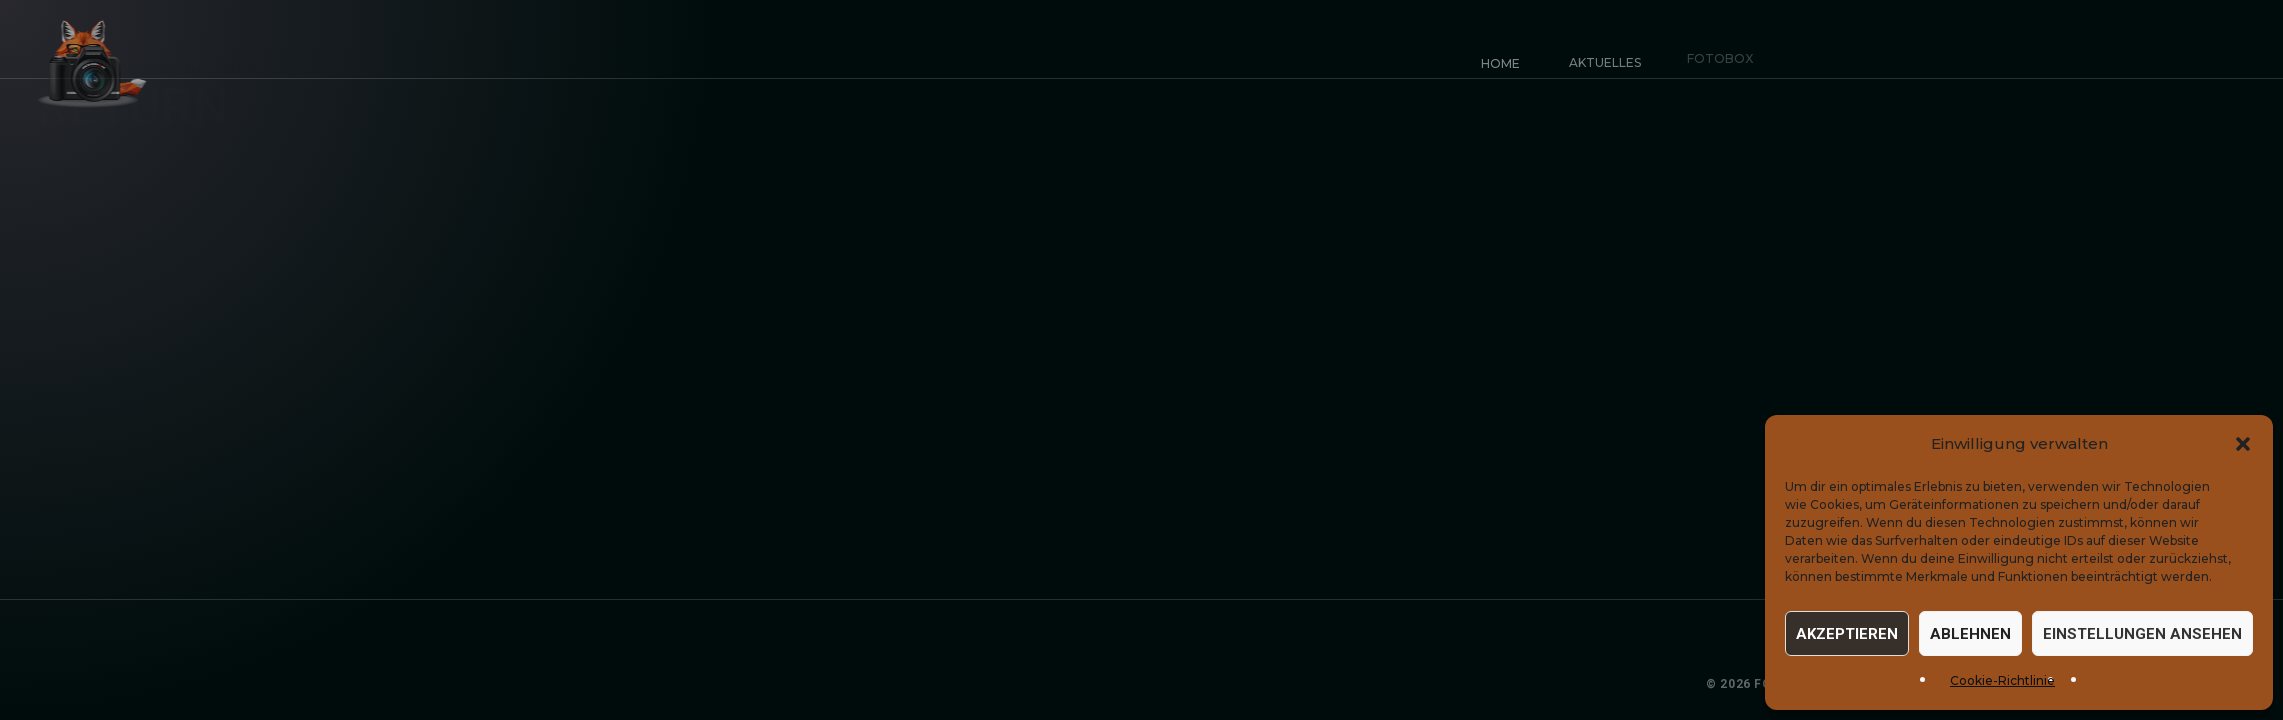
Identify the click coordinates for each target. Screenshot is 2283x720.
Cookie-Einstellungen (2179, 684)
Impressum (1938, 684)
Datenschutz (2037, 684)
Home (1499, 62)
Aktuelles (1599, 56)
